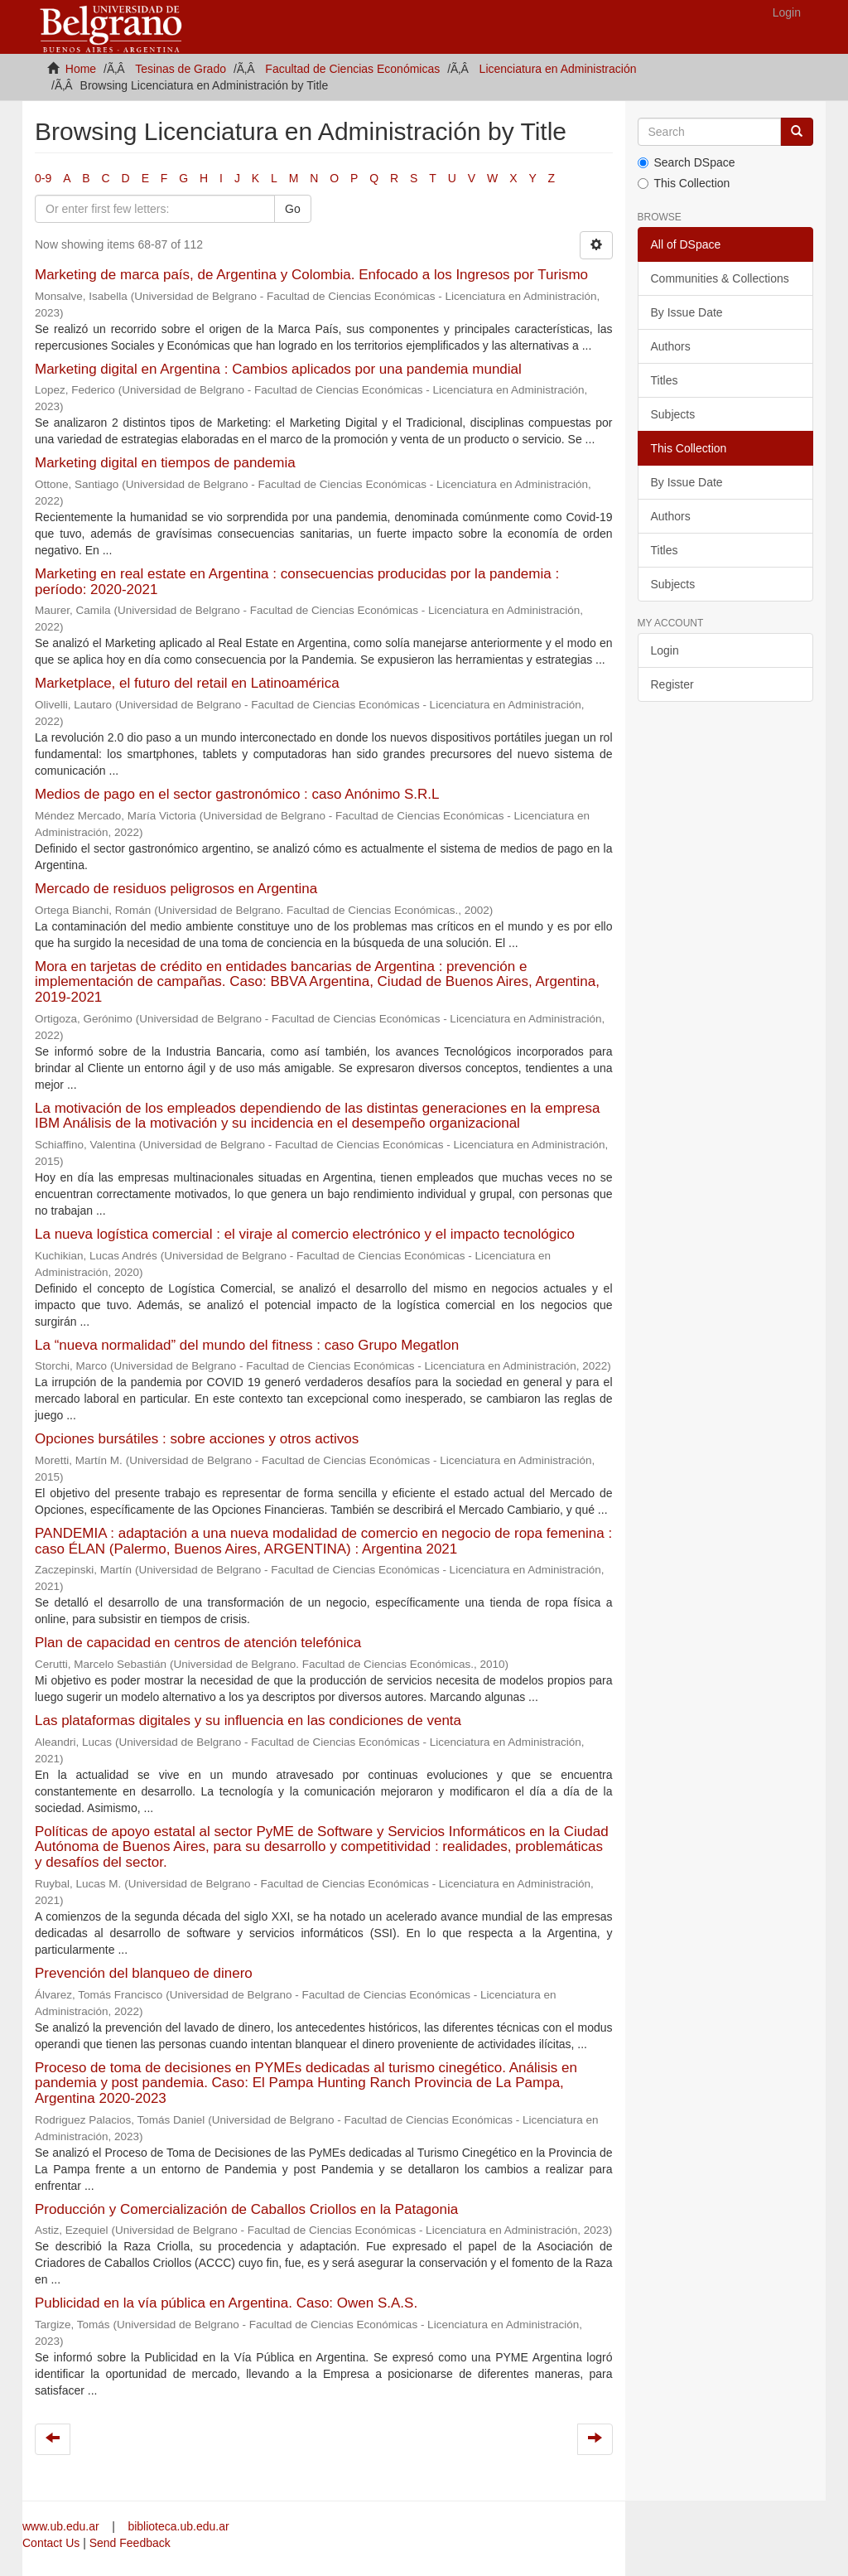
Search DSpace (686, 162)
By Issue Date (687, 312)
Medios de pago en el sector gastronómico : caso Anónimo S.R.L (237, 794)
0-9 (43, 178)
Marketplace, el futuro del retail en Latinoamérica (187, 683)
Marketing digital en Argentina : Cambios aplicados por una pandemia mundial (278, 369)
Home (80, 68)
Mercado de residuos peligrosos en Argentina (176, 889)
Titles (664, 380)
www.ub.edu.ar (62, 2526)
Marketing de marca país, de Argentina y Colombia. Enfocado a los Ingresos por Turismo (311, 275)
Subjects (673, 414)
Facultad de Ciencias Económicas (352, 68)
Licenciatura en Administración (558, 68)
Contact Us (51, 2542)
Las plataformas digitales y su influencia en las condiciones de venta (248, 1720)
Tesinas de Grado (180, 68)
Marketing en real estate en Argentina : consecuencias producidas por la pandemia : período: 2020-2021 (297, 581)
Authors (671, 346)
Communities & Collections (720, 278)
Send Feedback (130, 2542)
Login (665, 650)
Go (293, 208)
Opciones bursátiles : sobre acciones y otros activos (197, 1439)
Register (672, 684)
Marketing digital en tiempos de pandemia (165, 463)
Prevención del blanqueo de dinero (144, 1973)
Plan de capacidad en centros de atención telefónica (198, 1642)
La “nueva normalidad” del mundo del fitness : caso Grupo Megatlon (247, 1345)
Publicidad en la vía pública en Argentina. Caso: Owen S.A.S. (226, 2303)
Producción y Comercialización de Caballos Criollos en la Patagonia (246, 2209)
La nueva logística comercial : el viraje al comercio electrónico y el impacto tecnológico (305, 1234)
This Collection (684, 183)
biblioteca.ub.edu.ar (178, 2526)
